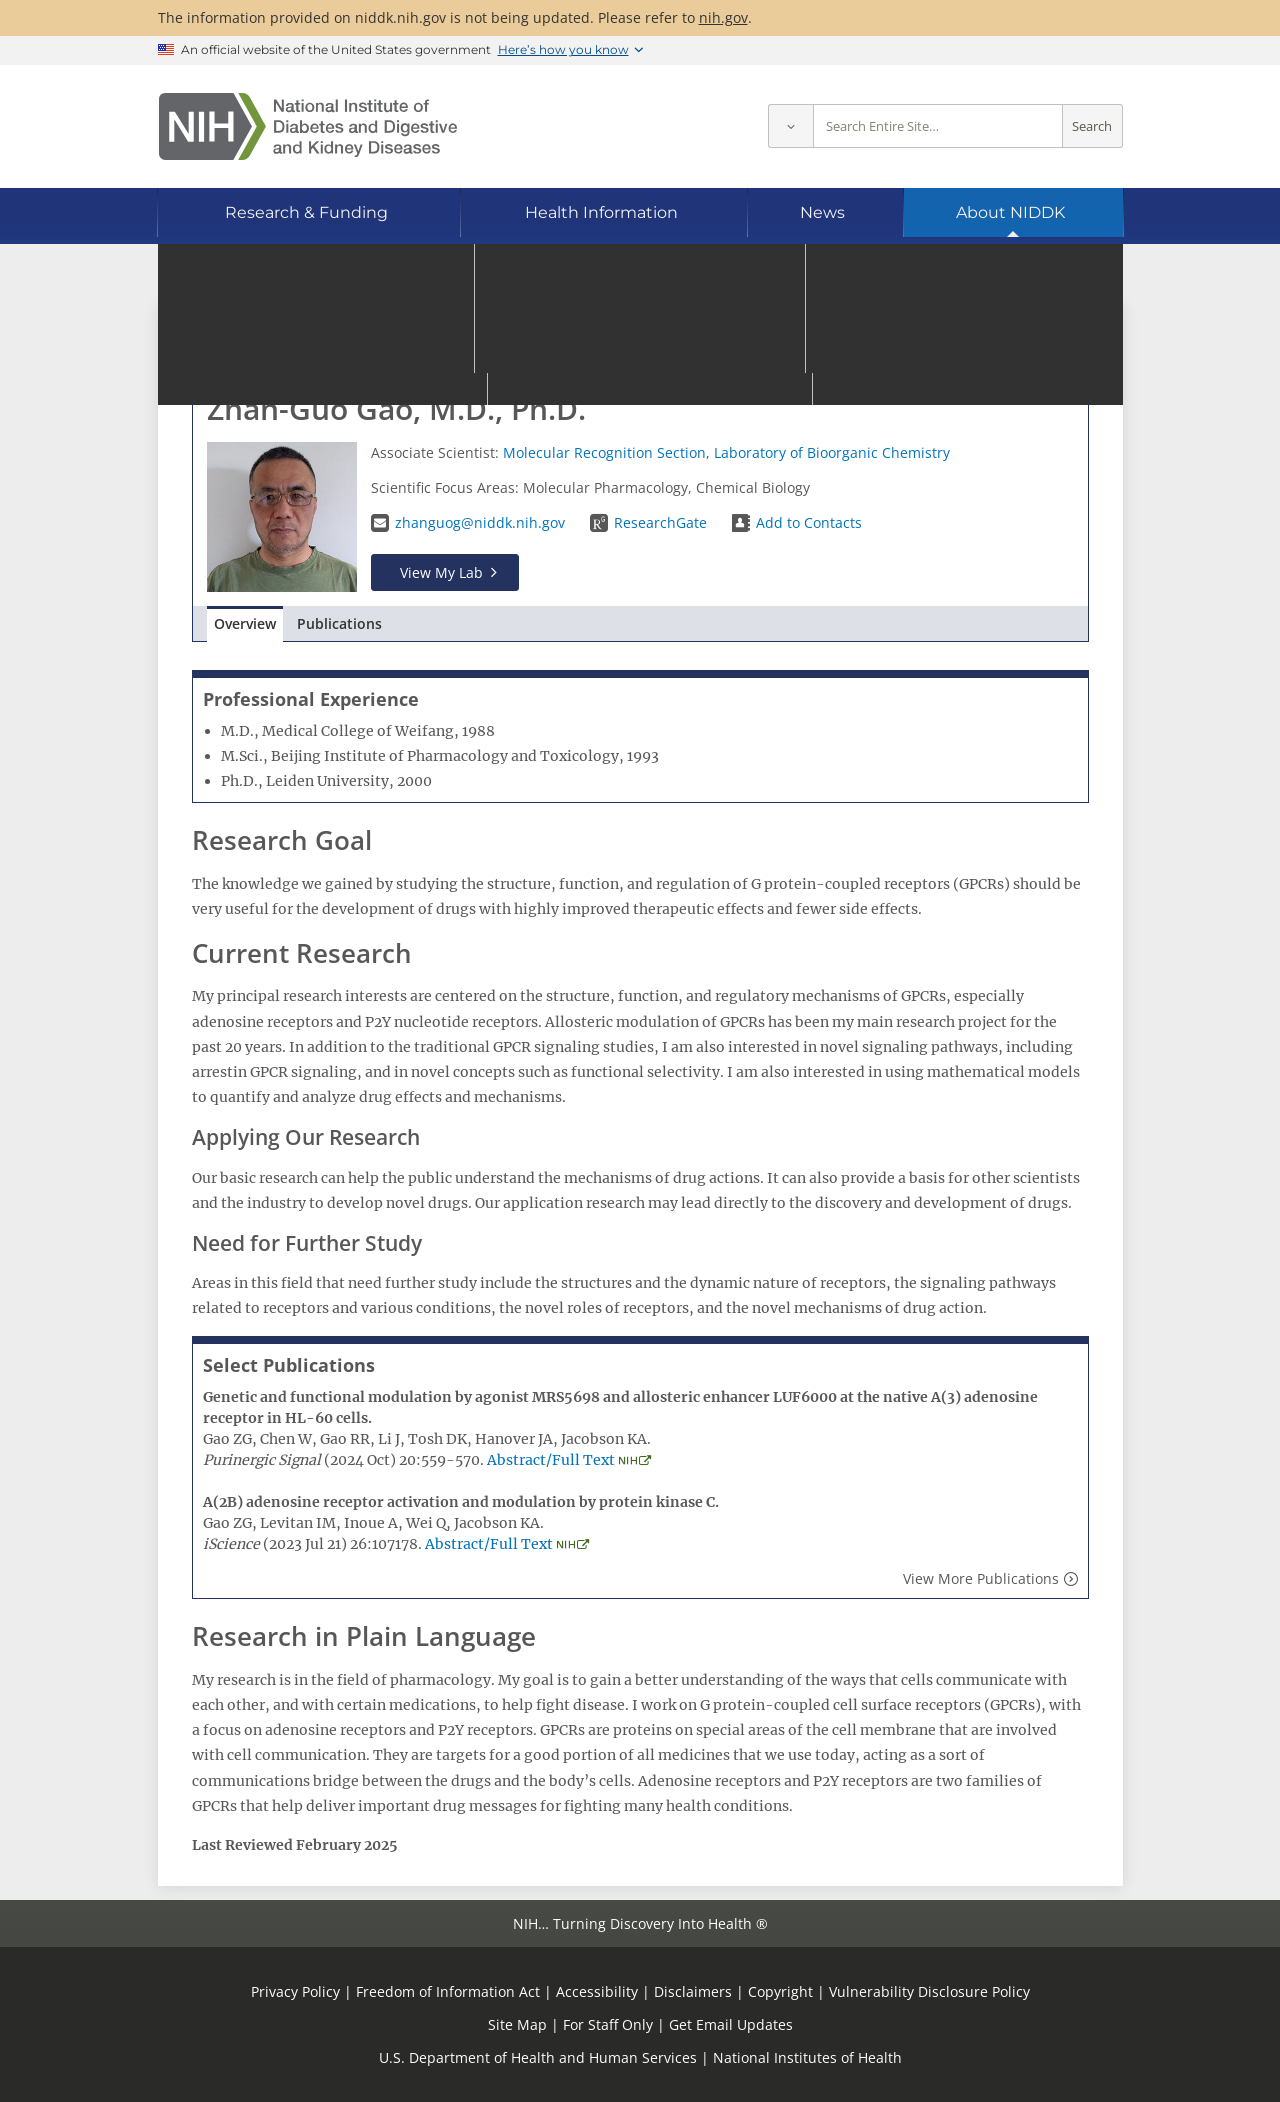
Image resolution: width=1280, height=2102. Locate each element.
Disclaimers (693, 1991)
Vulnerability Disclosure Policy (929, 1991)
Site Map (517, 2024)
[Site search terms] (938, 126)
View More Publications (981, 1578)
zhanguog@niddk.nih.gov (480, 522)
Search (1092, 126)
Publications (339, 623)
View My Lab (441, 572)
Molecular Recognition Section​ (604, 452)
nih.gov (723, 17)
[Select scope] (790, 126)
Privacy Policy (295, 1991)
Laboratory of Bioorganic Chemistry (832, 452)
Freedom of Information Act (448, 1991)
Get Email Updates (731, 2024)
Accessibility (597, 1991)
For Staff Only (608, 2024)
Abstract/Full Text (551, 1460)
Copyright (780, 1991)
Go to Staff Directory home (301, 337)
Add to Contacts (809, 522)
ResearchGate (660, 522)
